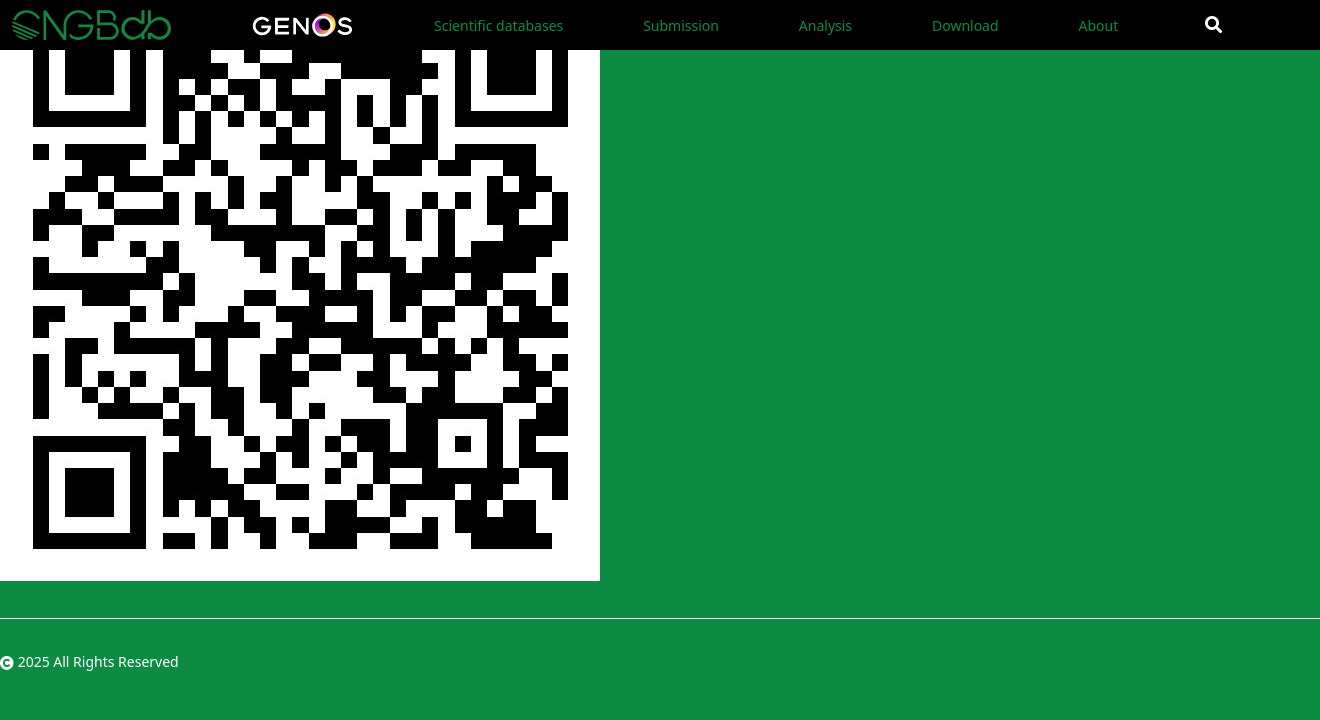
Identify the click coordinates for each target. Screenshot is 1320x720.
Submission (681, 25)
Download (965, 25)
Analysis (825, 25)
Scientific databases (498, 25)
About (1098, 25)
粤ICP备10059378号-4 (1249, 661)
